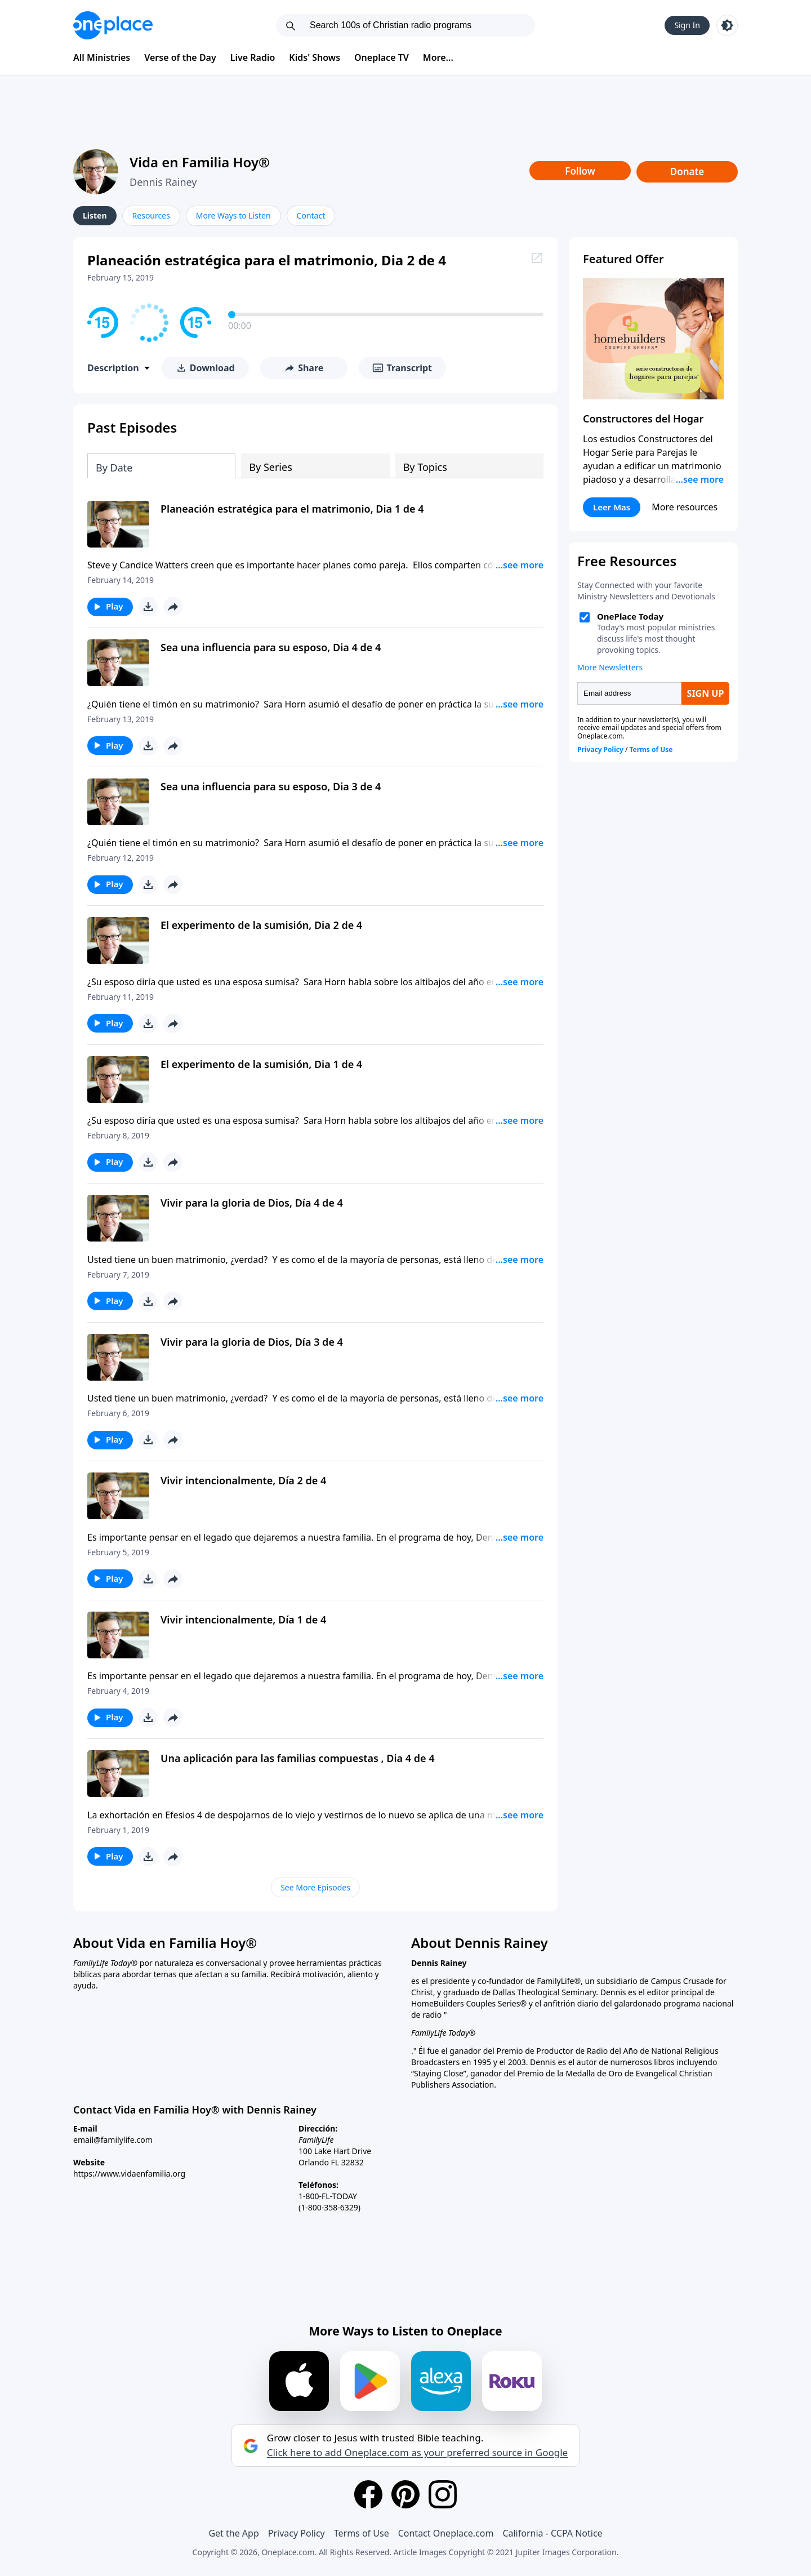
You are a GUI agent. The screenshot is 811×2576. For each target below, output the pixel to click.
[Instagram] (443, 2494)
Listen (95, 215)
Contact (311, 215)
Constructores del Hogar (643, 418)
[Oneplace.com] (113, 25)
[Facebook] (368, 2494)
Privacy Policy (296, 2533)
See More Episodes (315, 1887)
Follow (580, 170)
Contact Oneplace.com (446, 2533)
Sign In (687, 25)
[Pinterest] (405, 2494)
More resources (685, 507)
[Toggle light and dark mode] (727, 25)
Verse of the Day (180, 57)
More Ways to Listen (233, 215)
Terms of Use (361, 2533)
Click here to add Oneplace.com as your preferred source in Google (417, 2452)
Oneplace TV (381, 57)
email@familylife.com (113, 2139)
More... (438, 57)
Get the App (233, 2533)
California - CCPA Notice (552, 2533)
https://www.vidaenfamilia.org (129, 2173)
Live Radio (252, 57)
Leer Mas (611, 507)
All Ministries (101, 57)
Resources (151, 215)
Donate (687, 171)
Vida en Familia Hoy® (200, 162)
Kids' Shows (314, 57)
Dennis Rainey (163, 182)
